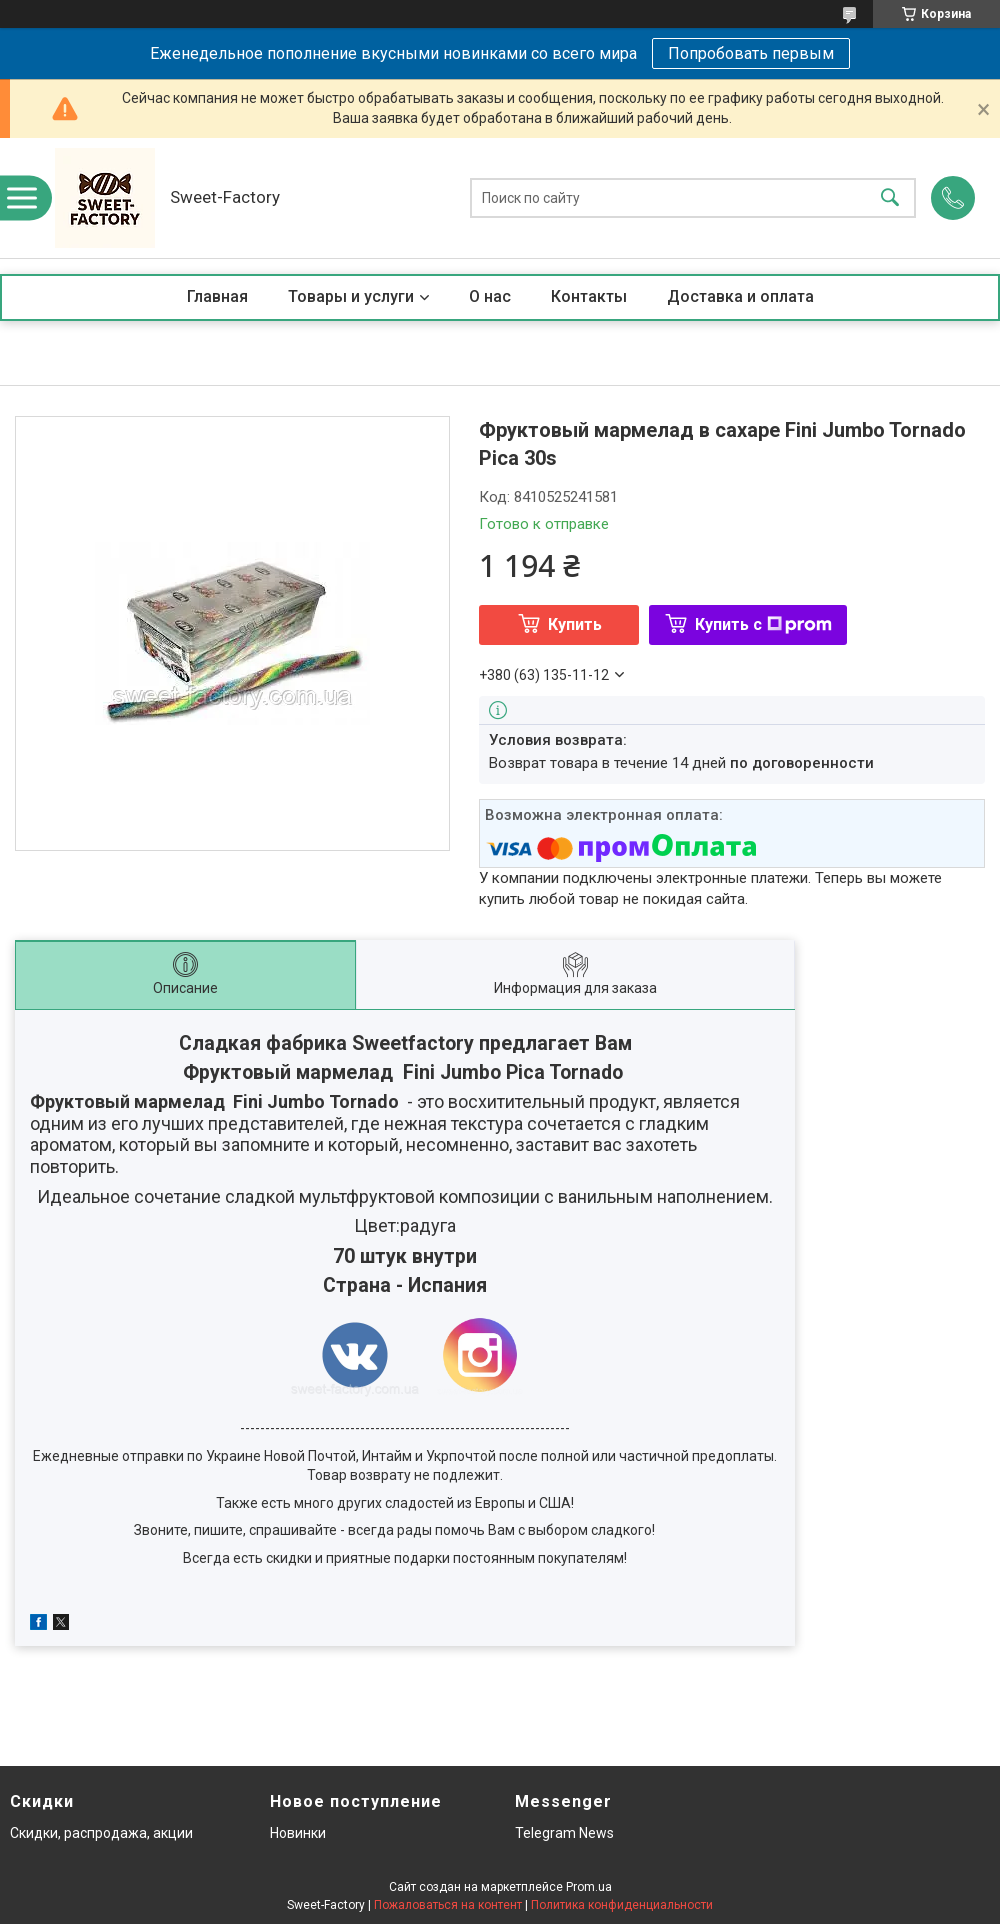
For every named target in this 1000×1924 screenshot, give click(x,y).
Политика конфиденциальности (622, 1905)
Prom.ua (589, 1887)
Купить (575, 624)
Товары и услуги (351, 296)
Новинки (298, 1833)
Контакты (589, 296)
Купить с (763, 624)
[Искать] (890, 198)
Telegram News (564, 1833)
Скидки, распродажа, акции (101, 1833)
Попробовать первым (751, 53)
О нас (490, 296)
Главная (217, 296)
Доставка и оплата (740, 296)
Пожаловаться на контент (448, 1905)
